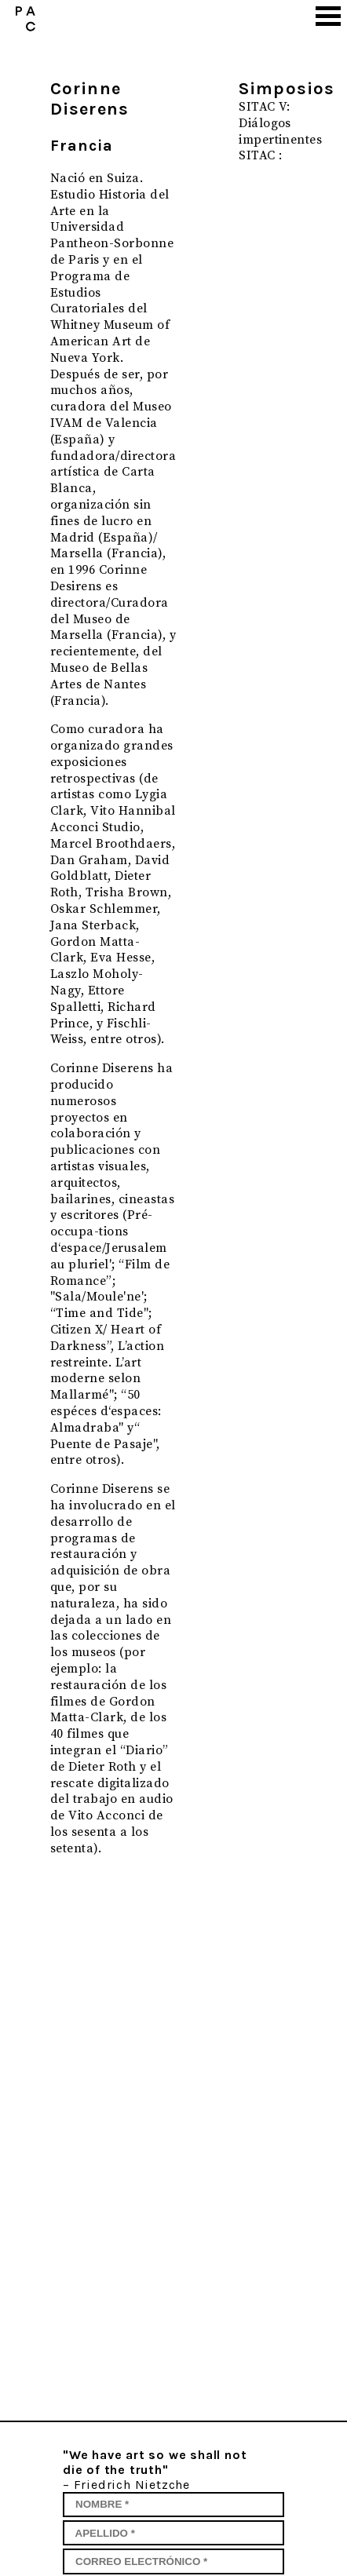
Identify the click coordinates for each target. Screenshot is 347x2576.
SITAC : (260, 155)
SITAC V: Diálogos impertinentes (280, 123)
